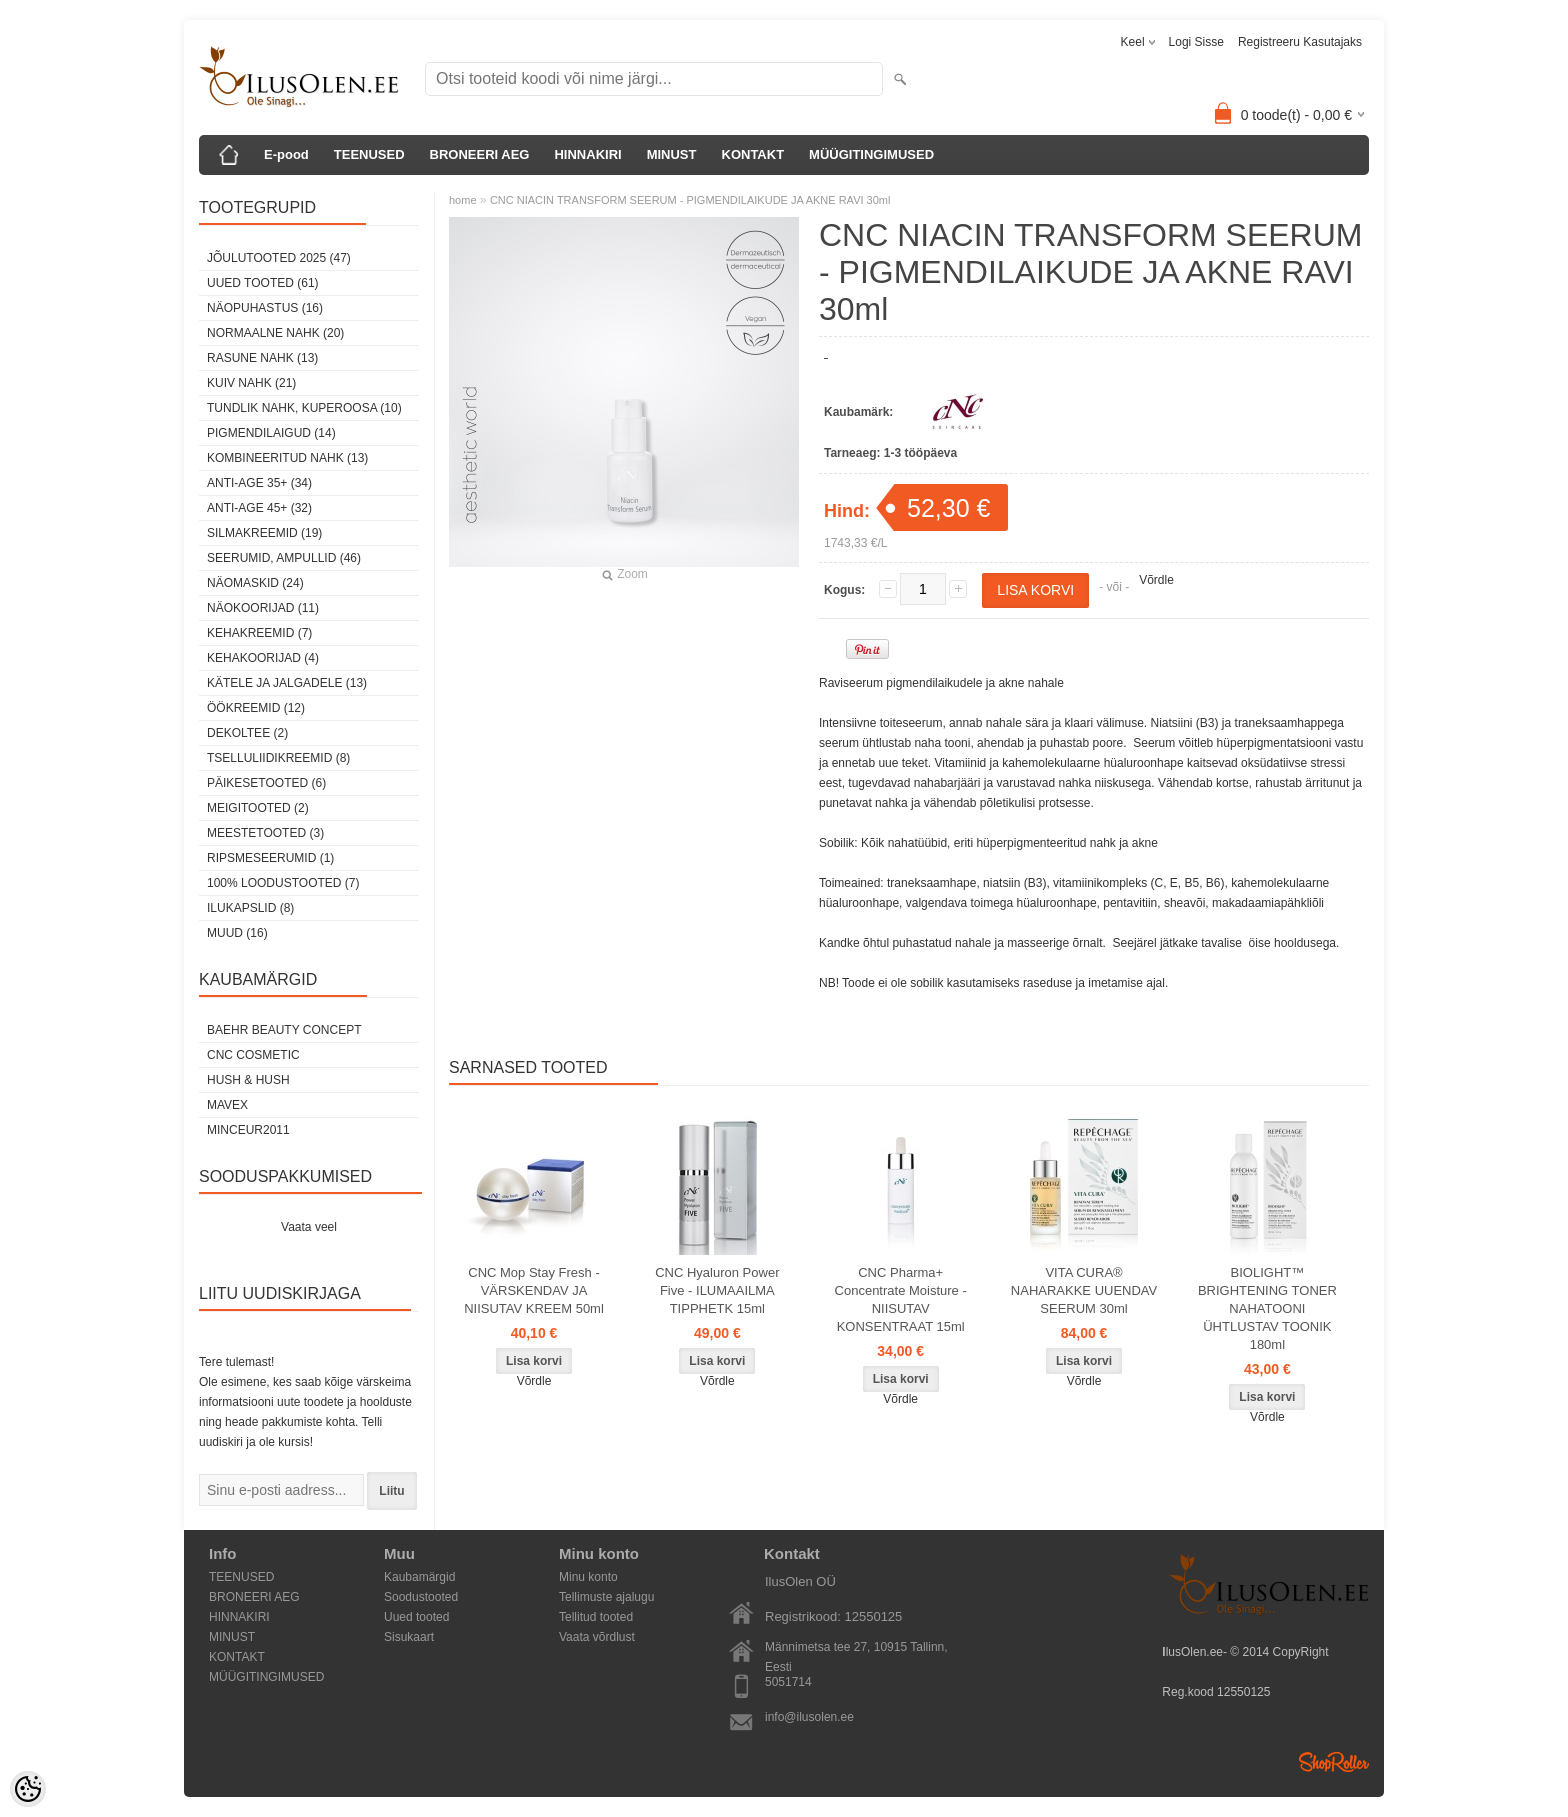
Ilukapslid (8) (250, 908)
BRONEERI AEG (480, 154)
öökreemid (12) (256, 708)
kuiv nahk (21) (251, 383)
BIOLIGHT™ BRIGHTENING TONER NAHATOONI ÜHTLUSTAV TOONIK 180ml (1267, 1308)
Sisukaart (409, 1637)
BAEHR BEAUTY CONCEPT (284, 1030)
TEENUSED (369, 154)
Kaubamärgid (419, 1577)
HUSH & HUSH (248, 1080)
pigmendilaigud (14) (271, 433)
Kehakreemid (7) (259, 633)
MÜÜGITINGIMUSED (871, 154)
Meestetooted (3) (265, 833)
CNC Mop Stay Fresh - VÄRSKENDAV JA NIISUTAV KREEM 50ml (534, 1290)
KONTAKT (753, 154)
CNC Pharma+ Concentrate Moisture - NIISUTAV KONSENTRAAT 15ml (901, 1299)
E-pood (286, 154)
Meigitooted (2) (258, 808)
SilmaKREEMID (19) (264, 533)
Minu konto (588, 1577)
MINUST (672, 154)
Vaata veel (309, 1227)
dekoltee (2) (247, 733)
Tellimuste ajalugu (606, 1597)
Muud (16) (237, 933)
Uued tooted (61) (263, 283)
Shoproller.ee (1334, 1762)
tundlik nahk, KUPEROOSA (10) (304, 408)
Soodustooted (421, 1597)
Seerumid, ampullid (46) (284, 558)
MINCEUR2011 (248, 1130)
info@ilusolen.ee (809, 1717)
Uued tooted (416, 1617)
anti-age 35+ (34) (259, 483)
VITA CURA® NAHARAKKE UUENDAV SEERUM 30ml (1084, 1290)
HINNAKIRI (587, 154)
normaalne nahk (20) (275, 333)
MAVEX (227, 1105)
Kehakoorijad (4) (263, 658)
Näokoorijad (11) (263, 608)
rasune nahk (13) (262, 358)
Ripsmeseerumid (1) (270, 858)
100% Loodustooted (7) (283, 883)
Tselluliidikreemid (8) (278, 758)
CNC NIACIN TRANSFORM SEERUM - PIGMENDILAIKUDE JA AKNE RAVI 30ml (690, 200)
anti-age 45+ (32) (259, 508)
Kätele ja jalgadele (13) (287, 683)
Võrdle (1156, 580)
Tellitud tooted (596, 1617)
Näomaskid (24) (255, 583)
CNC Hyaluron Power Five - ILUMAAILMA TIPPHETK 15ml (717, 1290)
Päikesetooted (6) (266, 783)
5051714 (788, 1682)
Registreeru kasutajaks (1300, 42)
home (463, 200)
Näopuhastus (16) (265, 308)
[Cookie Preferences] (28, 1789)
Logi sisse (1196, 42)
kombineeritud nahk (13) (287, 458)
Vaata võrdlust (597, 1637)
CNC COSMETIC (253, 1055)
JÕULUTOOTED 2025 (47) (279, 258)
